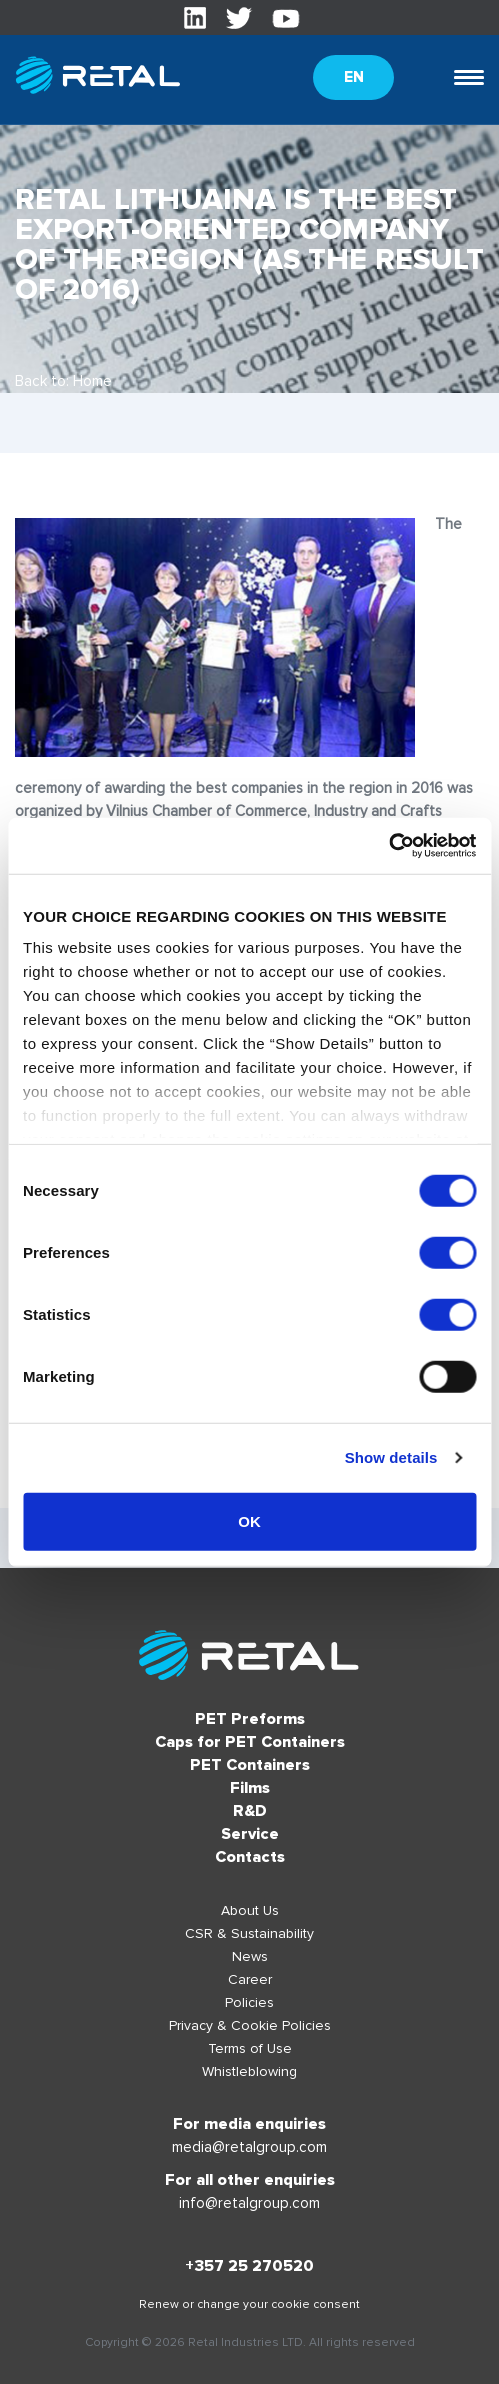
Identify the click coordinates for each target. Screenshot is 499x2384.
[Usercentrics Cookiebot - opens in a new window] (388, 846)
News (250, 1956)
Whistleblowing (249, 2071)
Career (250, 1979)
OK (249, 1520)
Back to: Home (63, 381)
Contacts (250, 1857)
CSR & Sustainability (249, 1933)
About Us (250, 1910)
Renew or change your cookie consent (249, 2304)
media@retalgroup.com (249, 2147)
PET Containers (250, 1765)
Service (250, 1834)
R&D (250, 1811)
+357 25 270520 (249, 2266)
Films (250, 1788)
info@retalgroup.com (249, 2203)
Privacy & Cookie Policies (250, 2025)
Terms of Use (250, 2048)
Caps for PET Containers (250, 1742)
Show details (391, 1457)
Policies (249, 2002)
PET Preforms (250, 1719)
